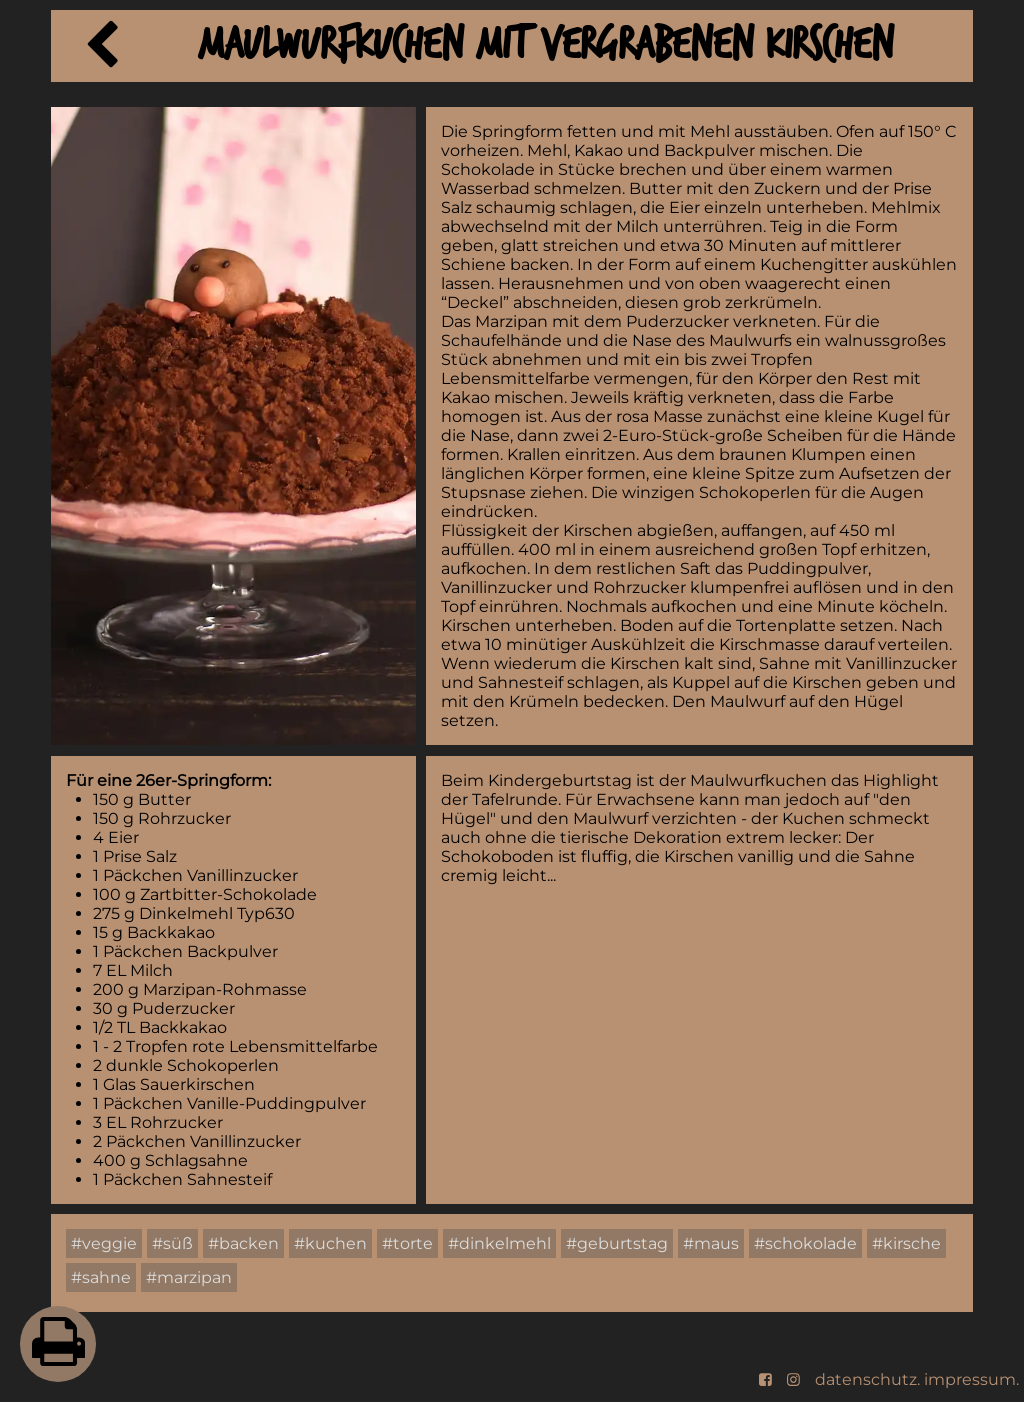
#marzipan (189, 1277)
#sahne (101, 1277)
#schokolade (805, 1243)
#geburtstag (617, 1243)
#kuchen (330, 1243)
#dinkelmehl (499, 1243)
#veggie (104, 1243)
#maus (711, 1243)
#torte (407, 1243)
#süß (172, 1243)
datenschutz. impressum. (917, 1379)
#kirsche (906, 1243)
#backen (243, 1243)
